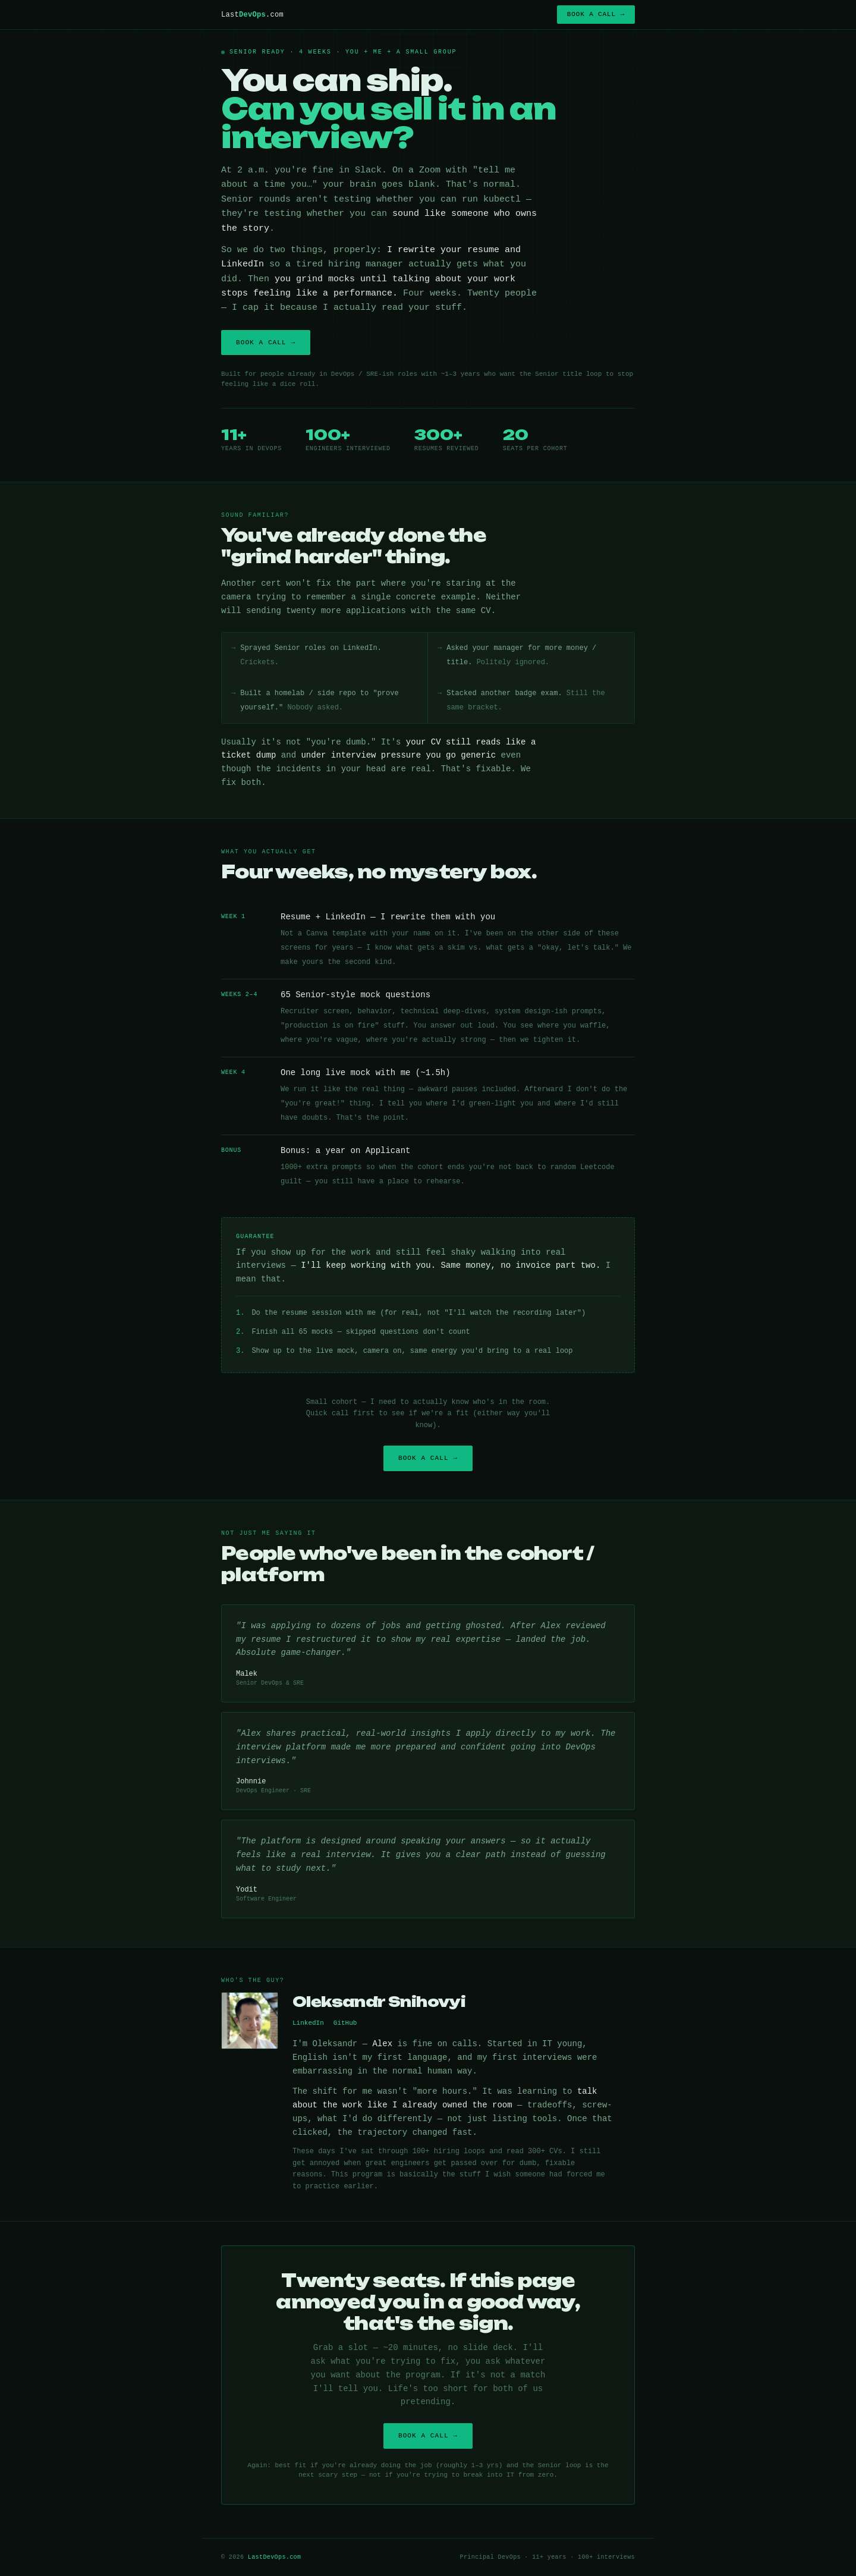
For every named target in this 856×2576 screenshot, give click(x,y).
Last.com (252, 15)
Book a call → (596, 14)
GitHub (345, 2023)
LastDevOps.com (274, 2557)
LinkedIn (308, 2023)
